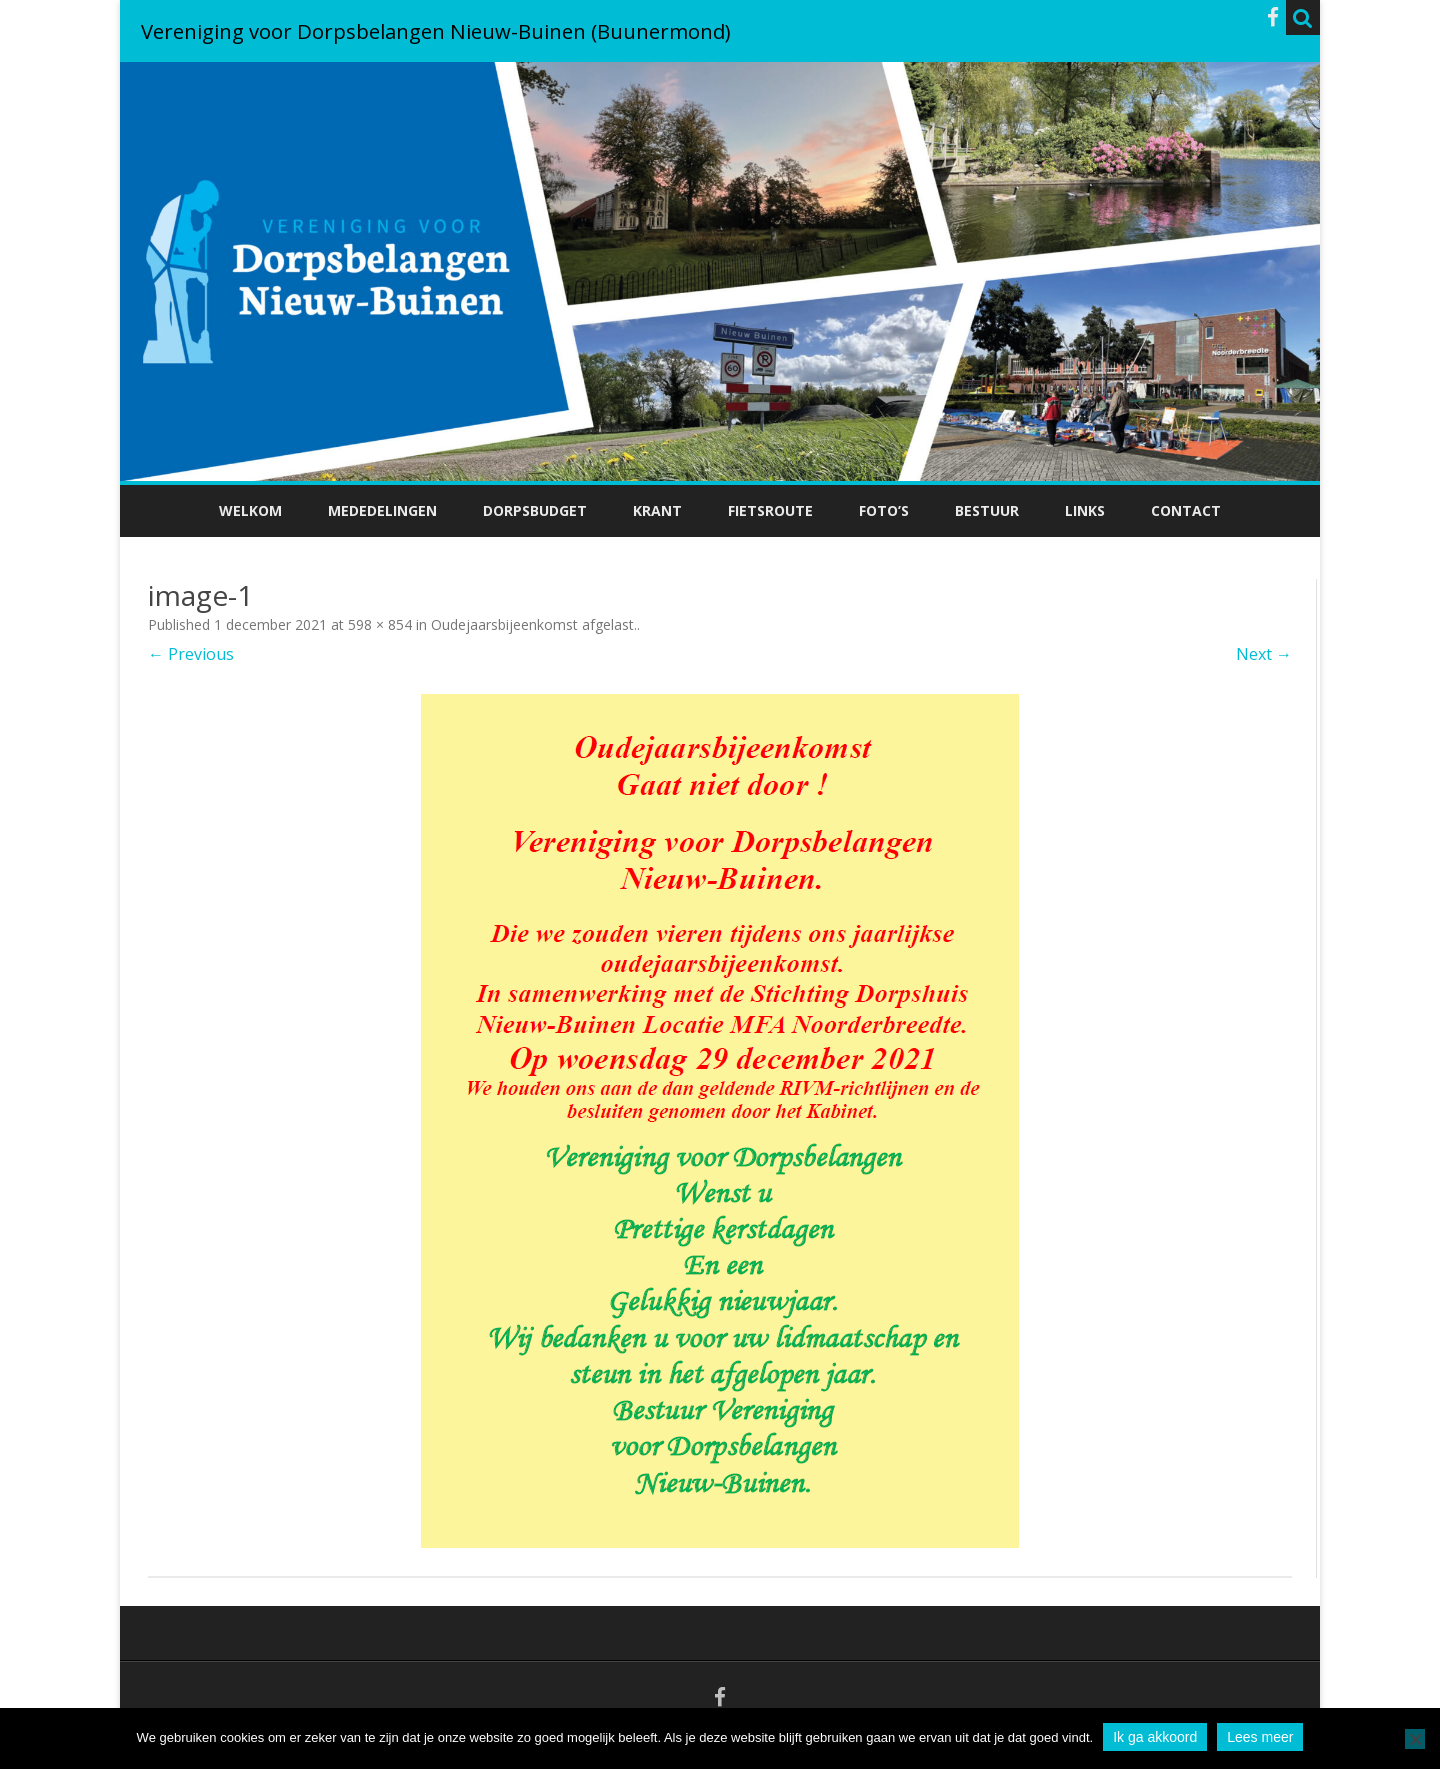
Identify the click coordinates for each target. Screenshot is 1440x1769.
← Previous (191, 654)
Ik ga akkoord (1155, 1737)
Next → (1264, 654)
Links (1085, 510)
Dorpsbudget (535, 510)
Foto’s (884, 510)
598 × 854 (380, 624)
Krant (657, 510)
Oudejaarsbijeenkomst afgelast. (534, 624)
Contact (1186, 510)
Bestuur (987, 510)
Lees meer (1260, 1737)
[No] (1415, 1739)
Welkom (250, 510)
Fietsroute (770, 510)
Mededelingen (382, 510)
